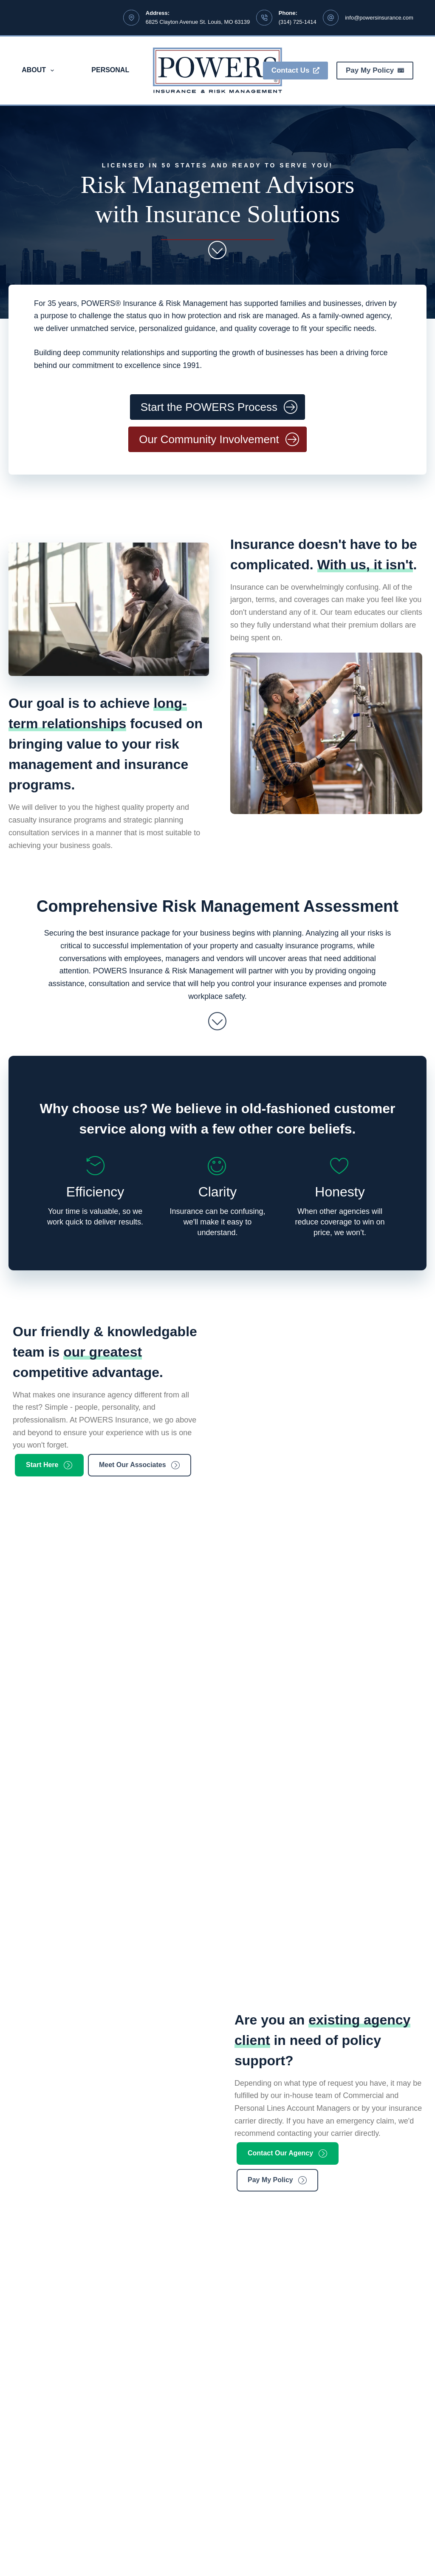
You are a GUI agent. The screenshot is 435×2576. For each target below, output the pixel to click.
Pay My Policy (375, 70)
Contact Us (295, 70)
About (39, 70)
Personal (110, 70)
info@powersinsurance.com (379, 17)
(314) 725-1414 (297, 22)
